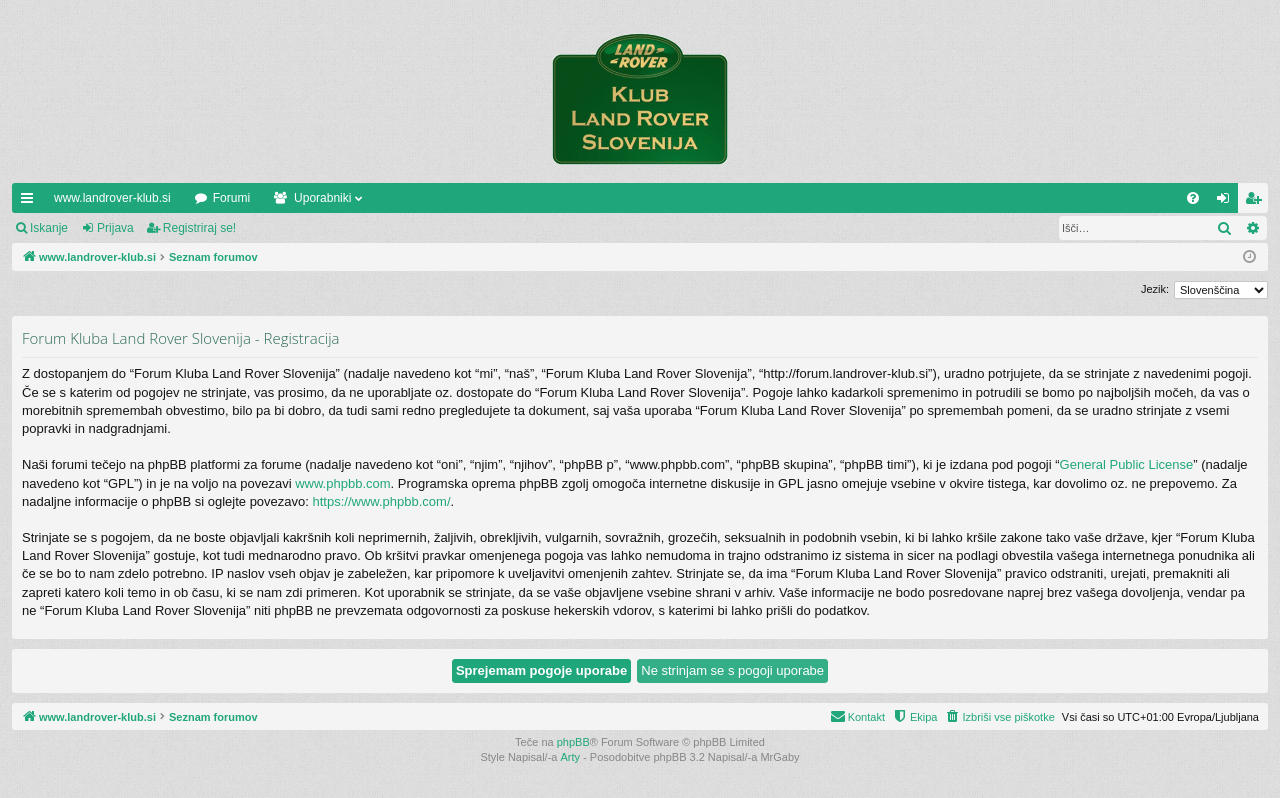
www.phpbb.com (342, 483)
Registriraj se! (199, 228)
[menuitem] (1193, 198)
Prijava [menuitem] (1227, 202)
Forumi (231, 198)
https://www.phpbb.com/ (382, 501)
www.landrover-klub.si (112, 198)
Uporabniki (322, 198)
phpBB (573, 742)
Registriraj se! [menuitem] (1257, 202)
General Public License (1127, 464)
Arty (571, 757)
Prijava (115, 228)
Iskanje (49, 228)
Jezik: (1155, 289)
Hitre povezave (31, 202)
